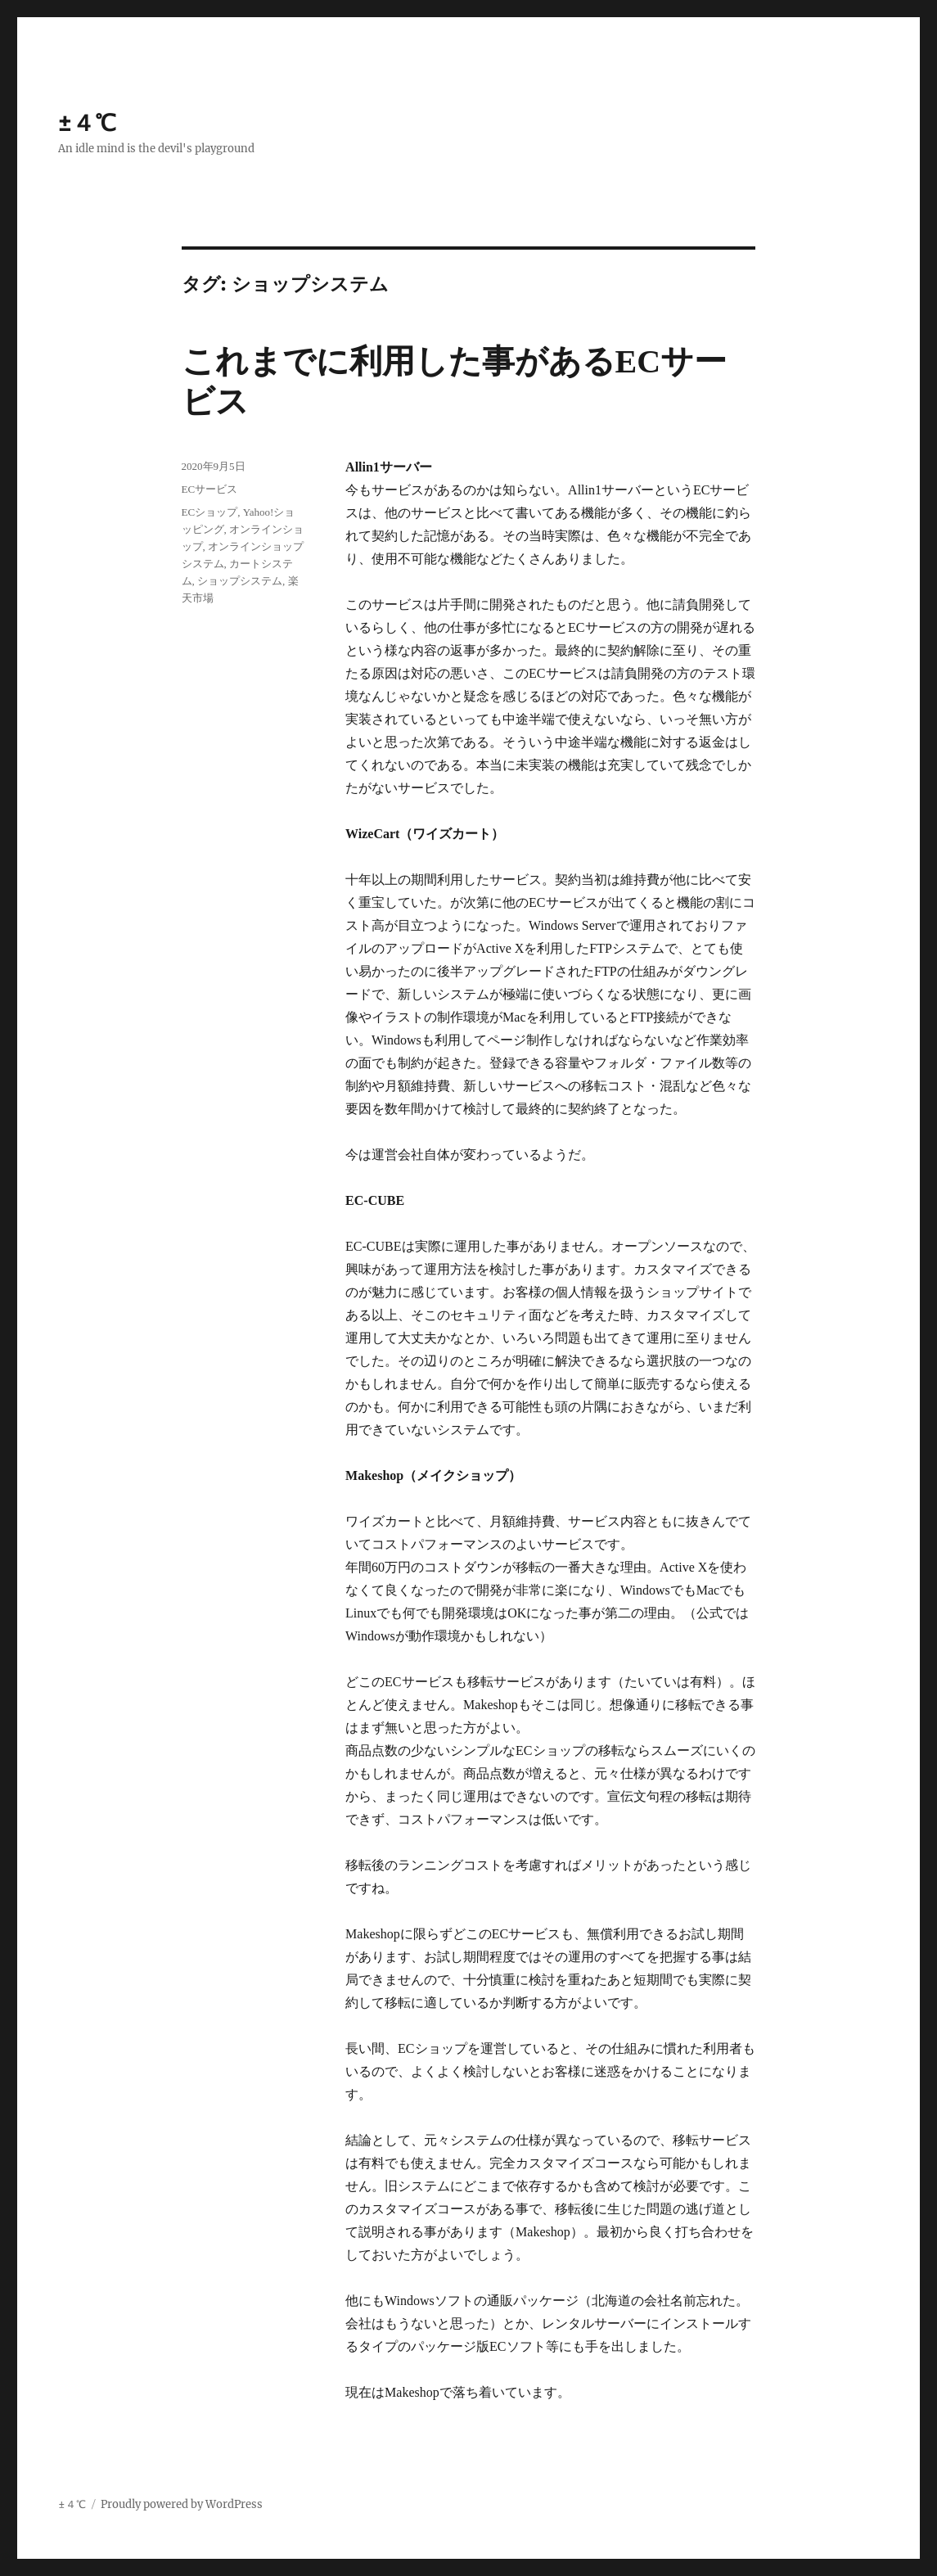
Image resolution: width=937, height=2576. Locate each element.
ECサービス (210, 489)
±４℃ (87, 123)
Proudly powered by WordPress (182, 2504)
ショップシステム (239, 581)
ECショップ (210, 512)
